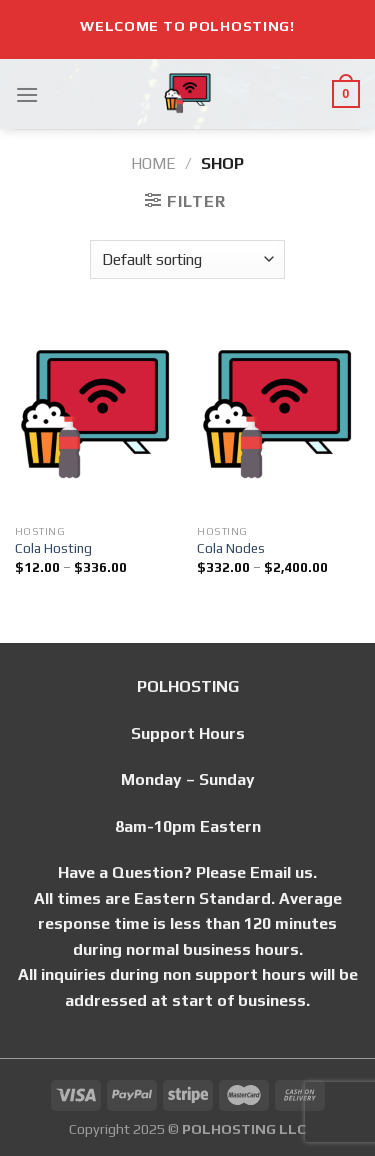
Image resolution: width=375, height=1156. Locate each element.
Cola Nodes (231, 548)
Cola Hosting (53, 548)
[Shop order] (187, 259)
